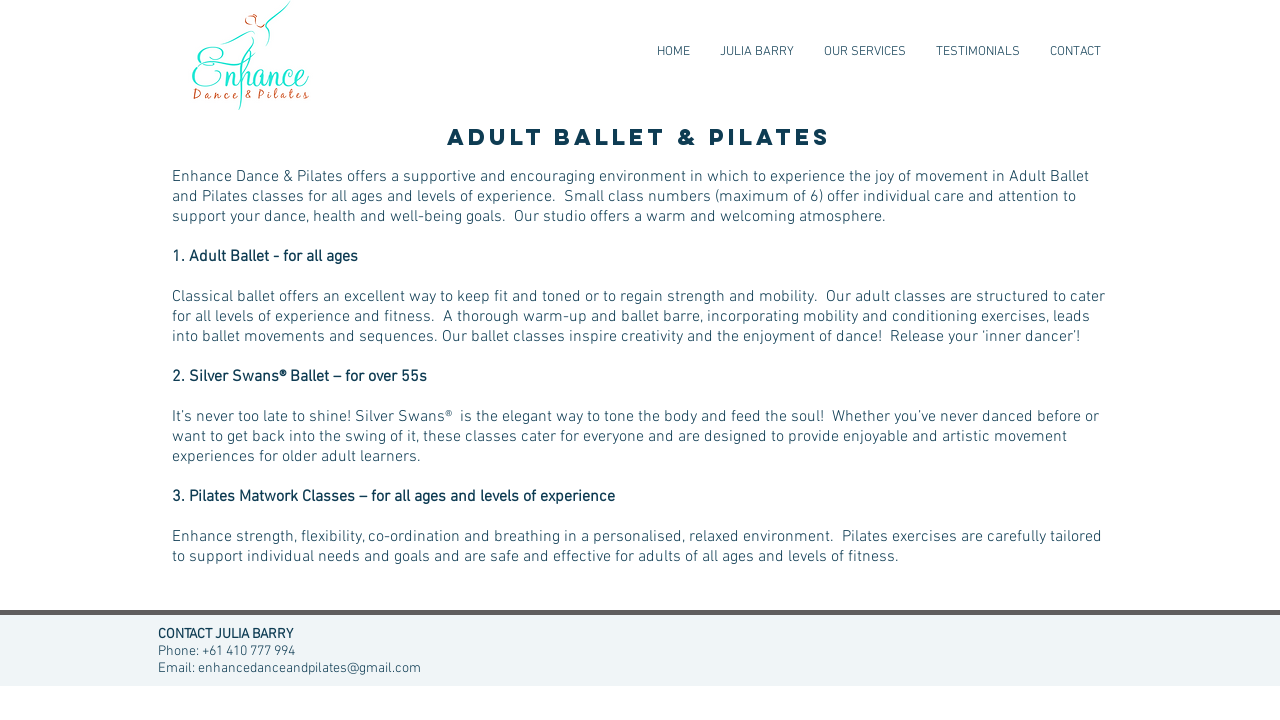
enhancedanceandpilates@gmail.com (309, 668)
